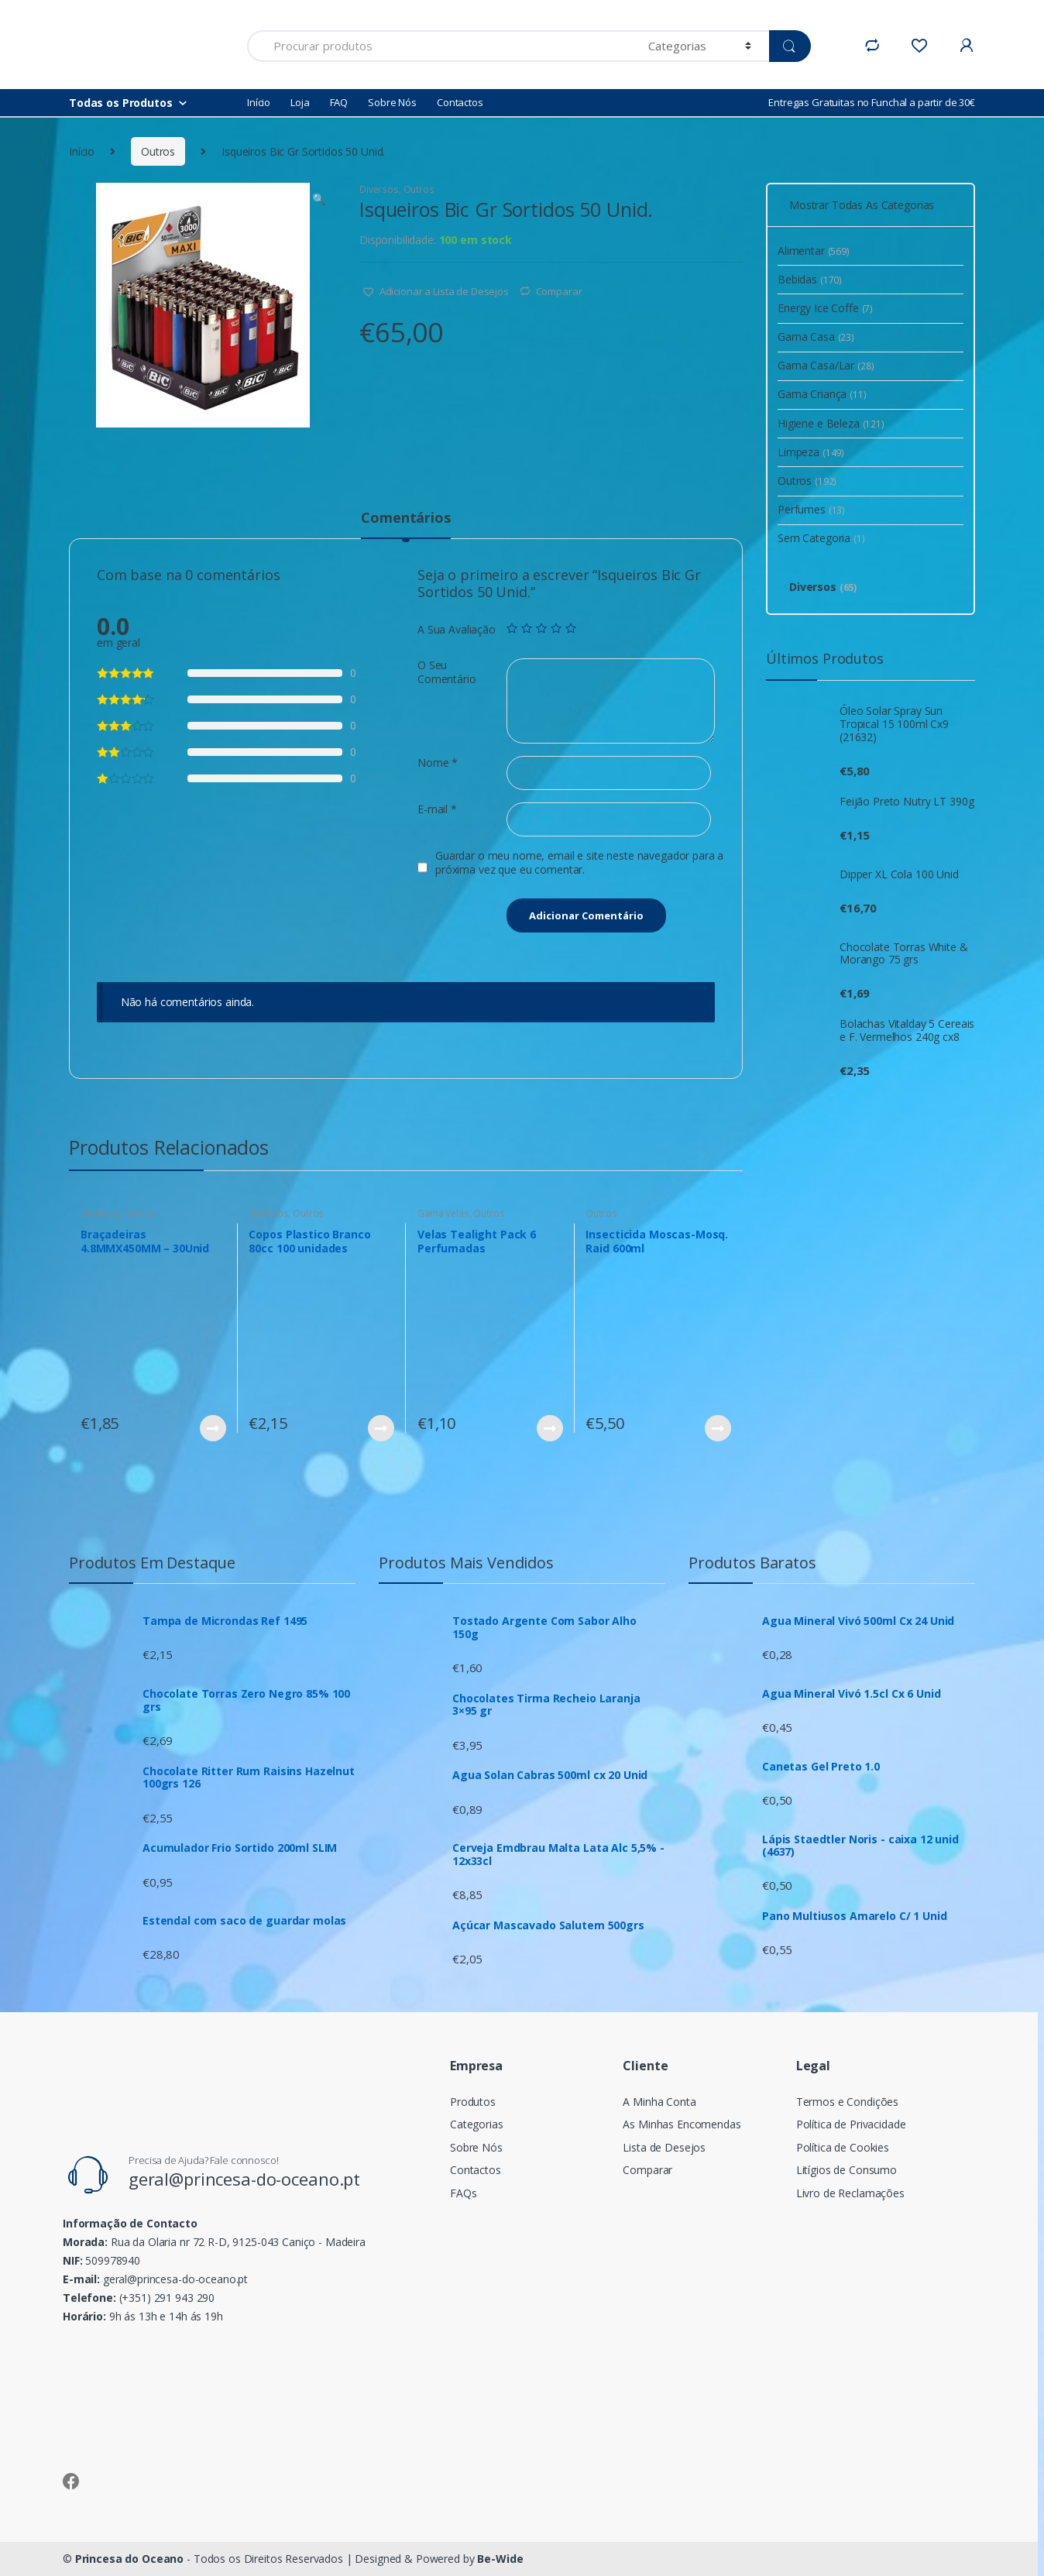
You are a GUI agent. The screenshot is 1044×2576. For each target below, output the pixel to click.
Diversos (379, 189)
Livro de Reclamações (850, 2193)
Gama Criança (822, 393)
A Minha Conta (659, 2101)
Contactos (460, 102)
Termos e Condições (847, 2101)
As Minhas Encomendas (681, 2124)
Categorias (476, 2124)
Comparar (559, 291)
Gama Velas (443, 1213)
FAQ (339, 102)
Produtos (473, 2101)
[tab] (405, 524)
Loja (299, 102)
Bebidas (810, 279)
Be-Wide (500, 2558)
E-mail (437, 809)
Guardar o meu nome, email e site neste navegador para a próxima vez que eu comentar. (579, 863)
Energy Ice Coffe (825, 308)
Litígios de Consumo (846, 2169)
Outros (158, 151)
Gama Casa (816, 336)
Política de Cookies (842, 2147)
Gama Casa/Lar (826, 365)
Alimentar (814, 250)
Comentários (405, 518)
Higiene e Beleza (831, 423)
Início (258, 102)
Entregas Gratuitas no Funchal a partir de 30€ (871, 102)
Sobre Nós (392, 102)
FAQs (463, 2193)
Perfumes (811, 509)
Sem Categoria (821, 538)
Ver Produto (212, 1428)
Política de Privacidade (851, 2124)
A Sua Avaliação (456, 630)
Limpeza (811, 452)
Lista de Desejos (664, 2147)
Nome (437, 763)
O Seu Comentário (446, 672)
